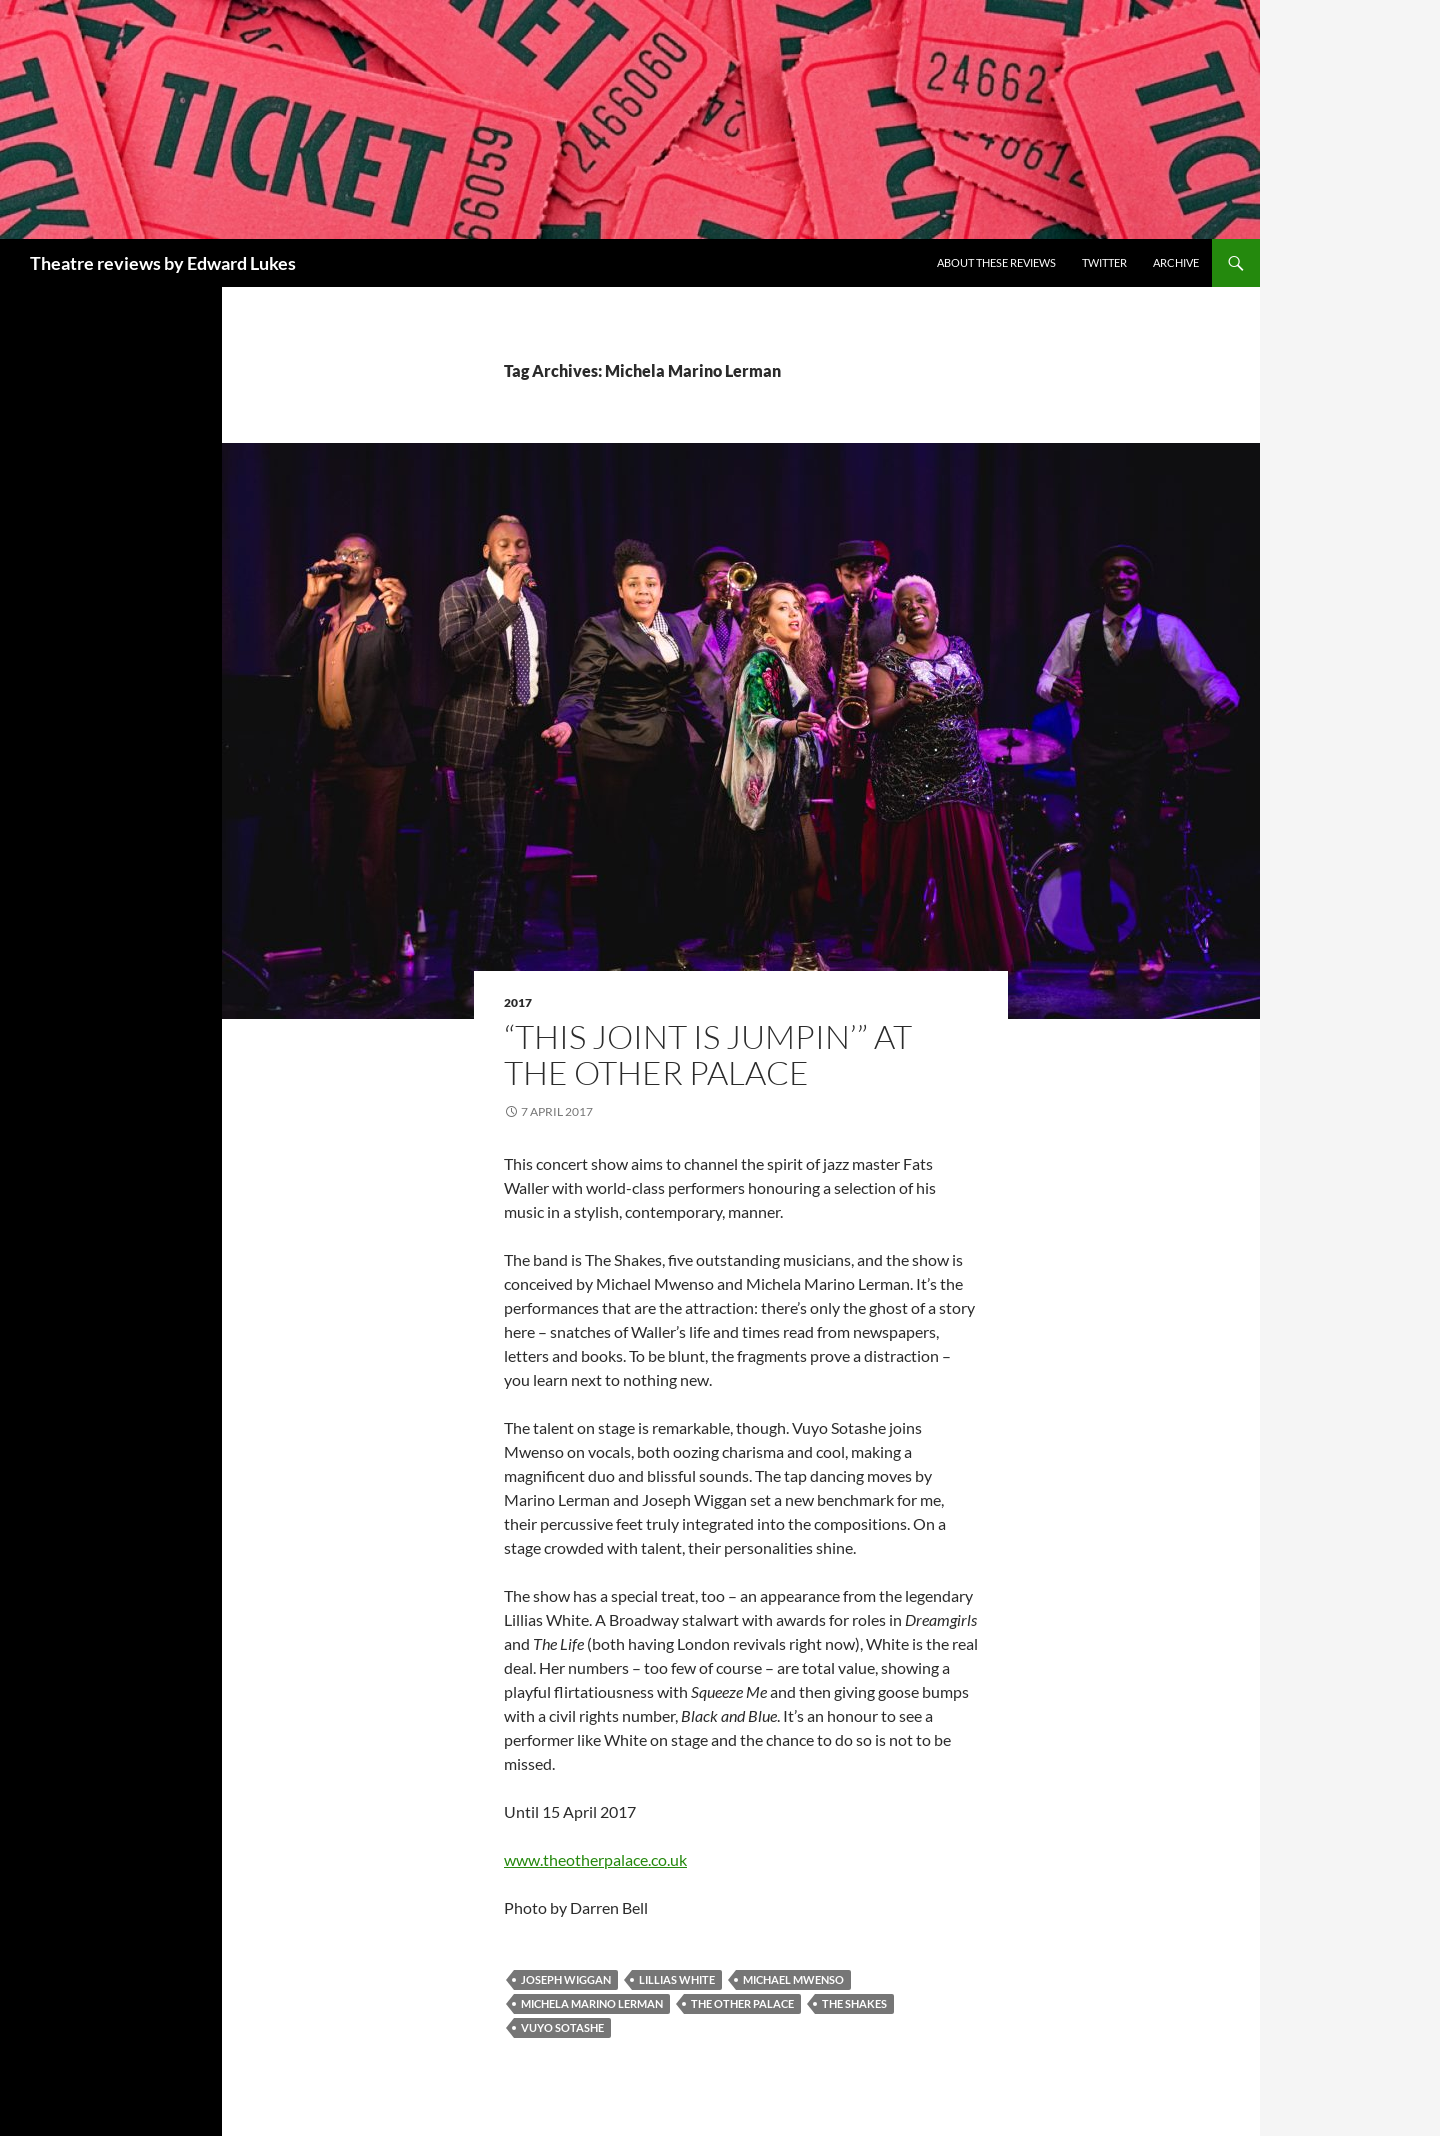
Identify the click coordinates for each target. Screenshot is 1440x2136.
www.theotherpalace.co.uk (595, 1859)
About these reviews (996, 262)
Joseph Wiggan (566, 1979)
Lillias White (677, 1979)
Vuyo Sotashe (562, 2027)
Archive (1176, 262)
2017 (518, 1002)
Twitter (1104, 262)
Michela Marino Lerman (592, 2003)
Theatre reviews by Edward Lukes (163, 263)
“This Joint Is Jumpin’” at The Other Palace (708, 1054)
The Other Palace (742, 2003)
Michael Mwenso (793, 1979)
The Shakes (854, 2003)
